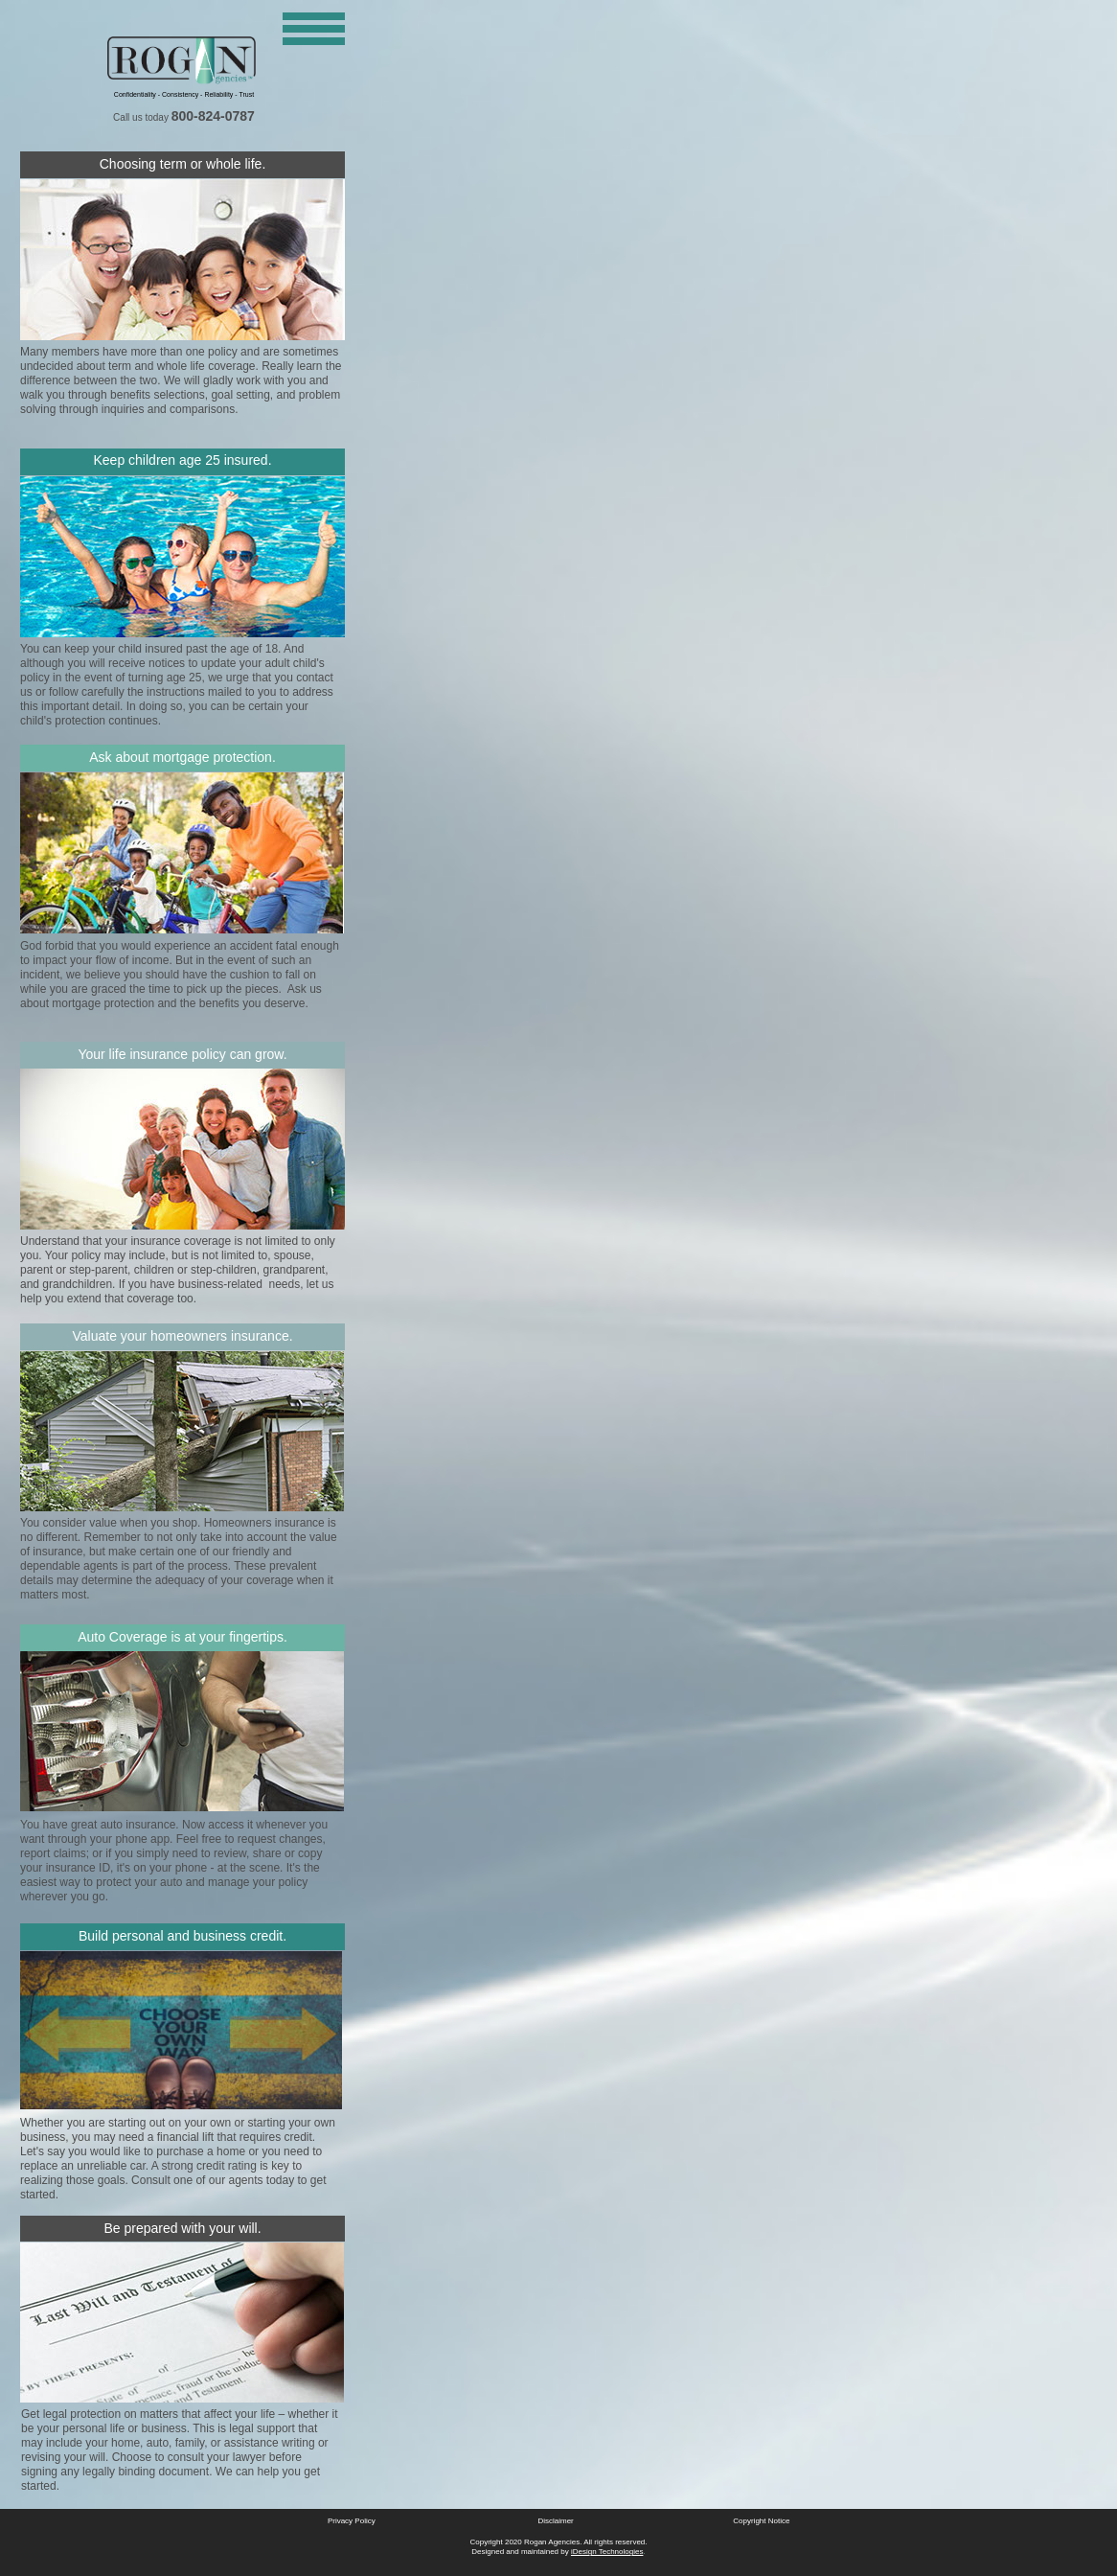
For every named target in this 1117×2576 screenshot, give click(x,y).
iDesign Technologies (607, 2551)
